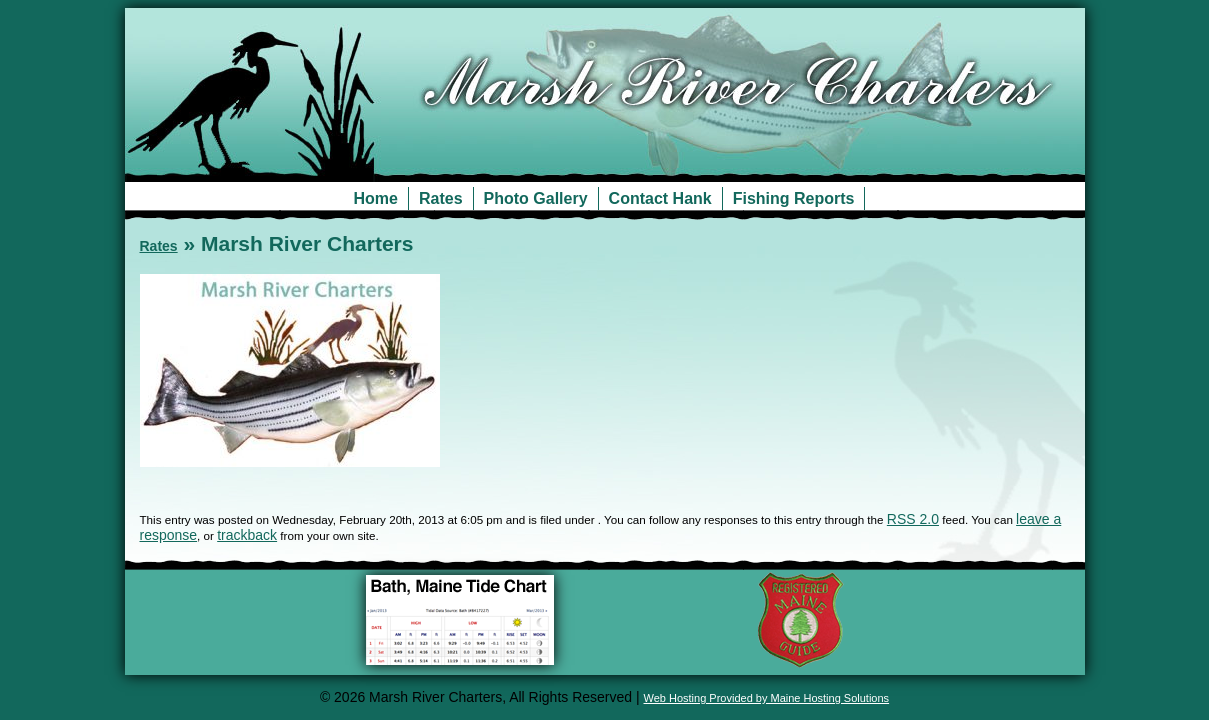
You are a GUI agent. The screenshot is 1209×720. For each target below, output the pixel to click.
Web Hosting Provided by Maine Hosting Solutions (767, 698)
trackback (247, 535)
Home (376, 198)
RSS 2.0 (913, 519)
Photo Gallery (536, 198)
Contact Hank (660, 198)
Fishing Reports (794, 198)
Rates (441, 198)
